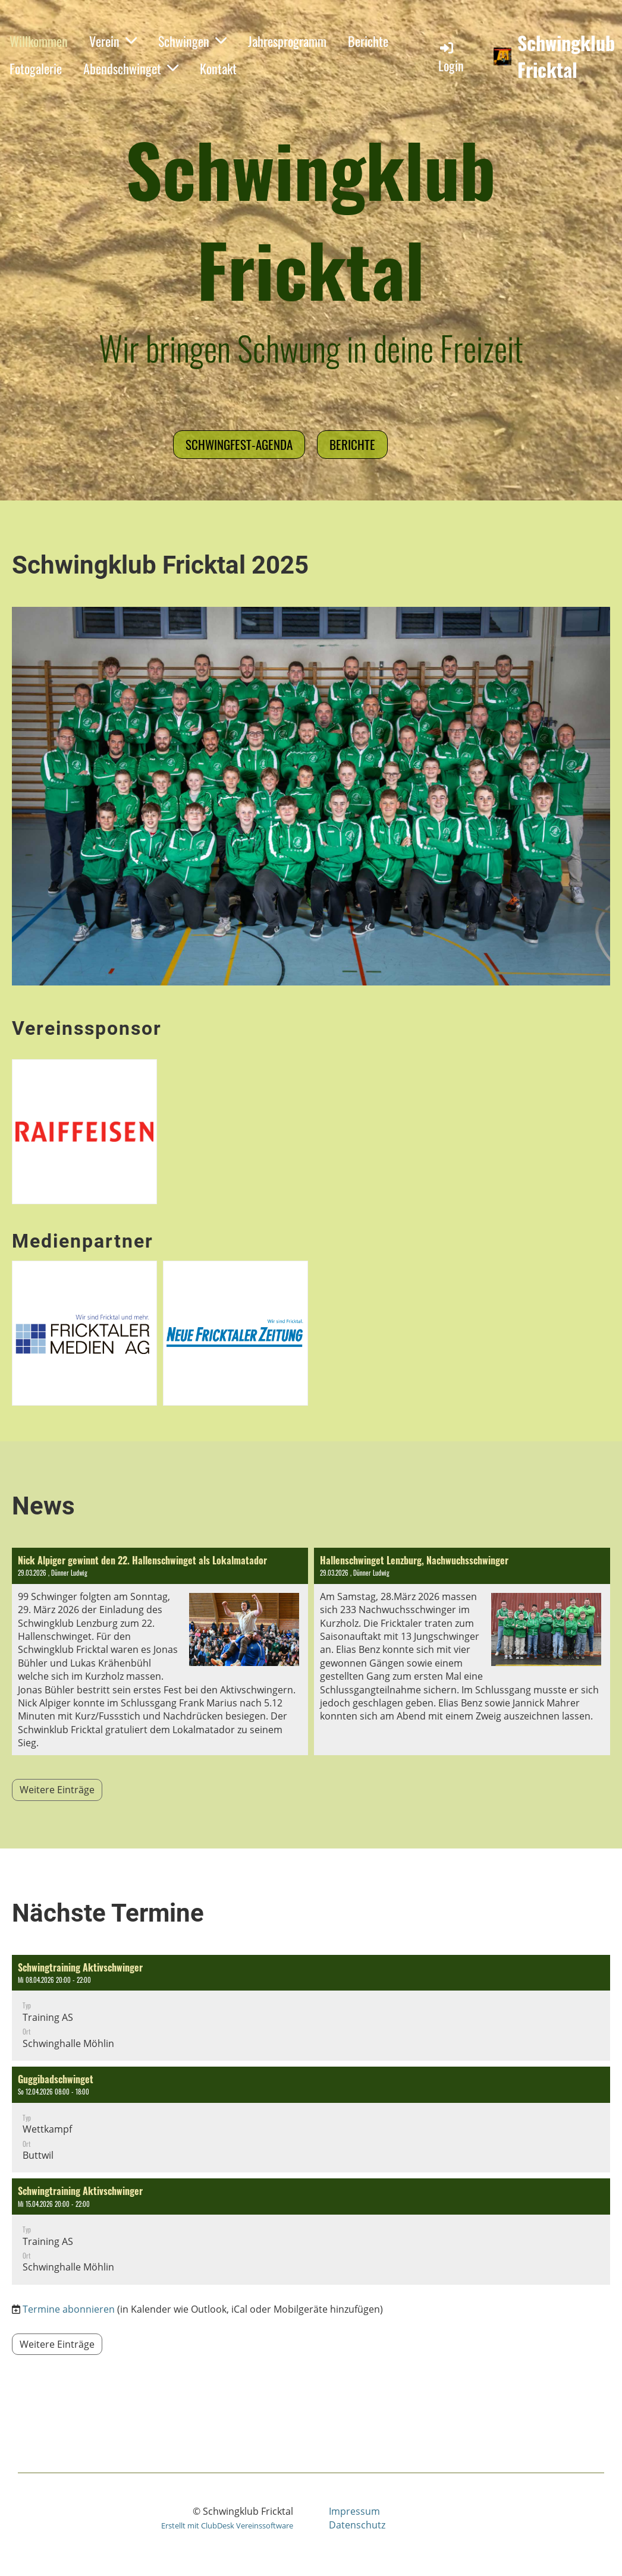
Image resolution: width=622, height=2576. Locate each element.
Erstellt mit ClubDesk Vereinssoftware (227, 2525)
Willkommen (39, 41)
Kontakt (218, 68)
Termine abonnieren (69, 2309)
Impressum (354, 2511)
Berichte (368, 41)
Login (451, 57)
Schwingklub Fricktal (566, 56)
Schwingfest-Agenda (239, 444)
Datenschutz (357, 2524)
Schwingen (192, 41)
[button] (311, 2008)
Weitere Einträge (57, 1789)
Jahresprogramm (287, 41)
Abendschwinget (130, 68)
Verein (113, 41)
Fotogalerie (36, 68)
